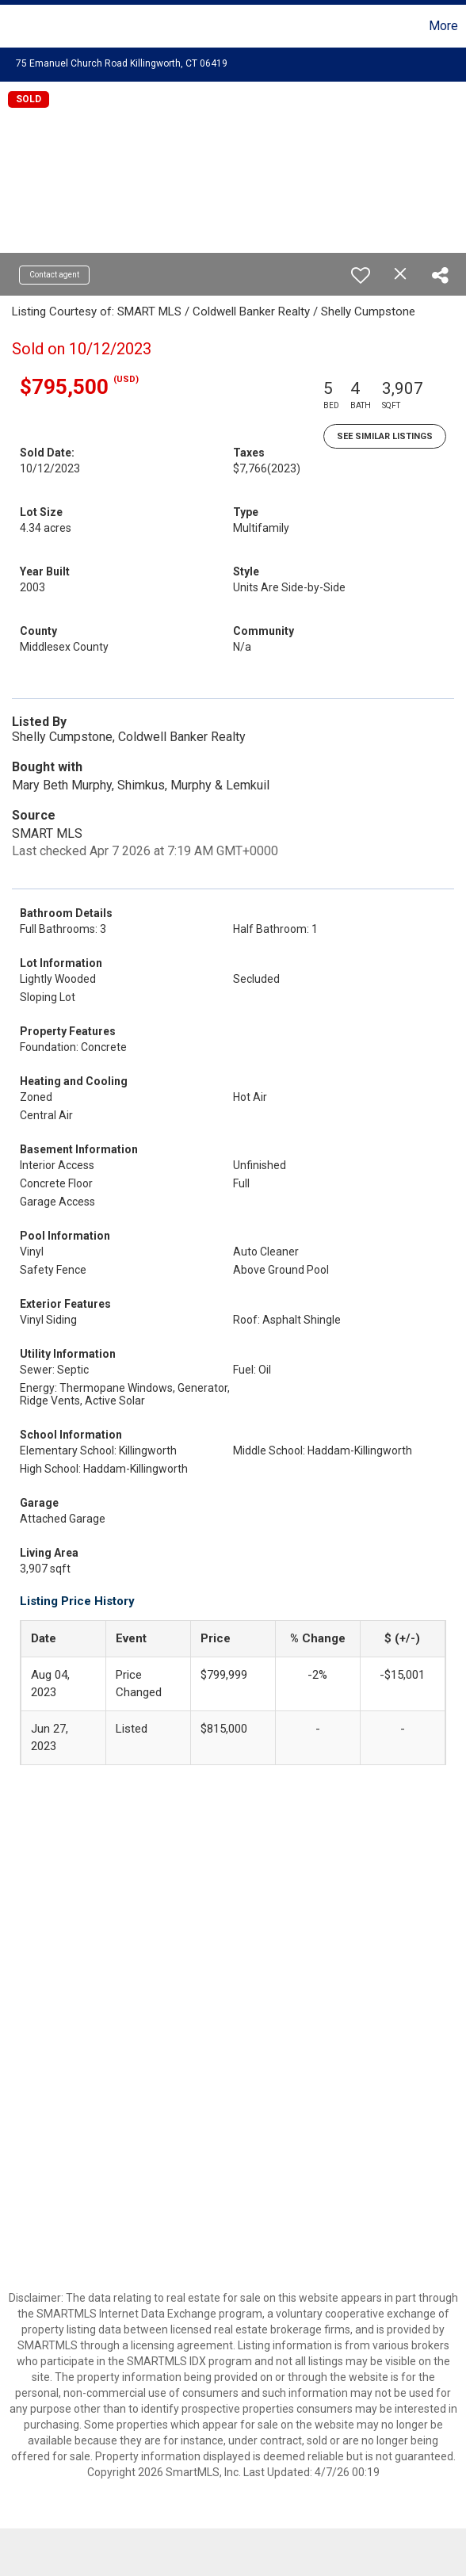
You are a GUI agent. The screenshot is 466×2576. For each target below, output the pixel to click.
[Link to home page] (14, 26)
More (443, 25)
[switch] (360, 275)
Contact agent (54, 274)
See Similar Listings (385, 436)
